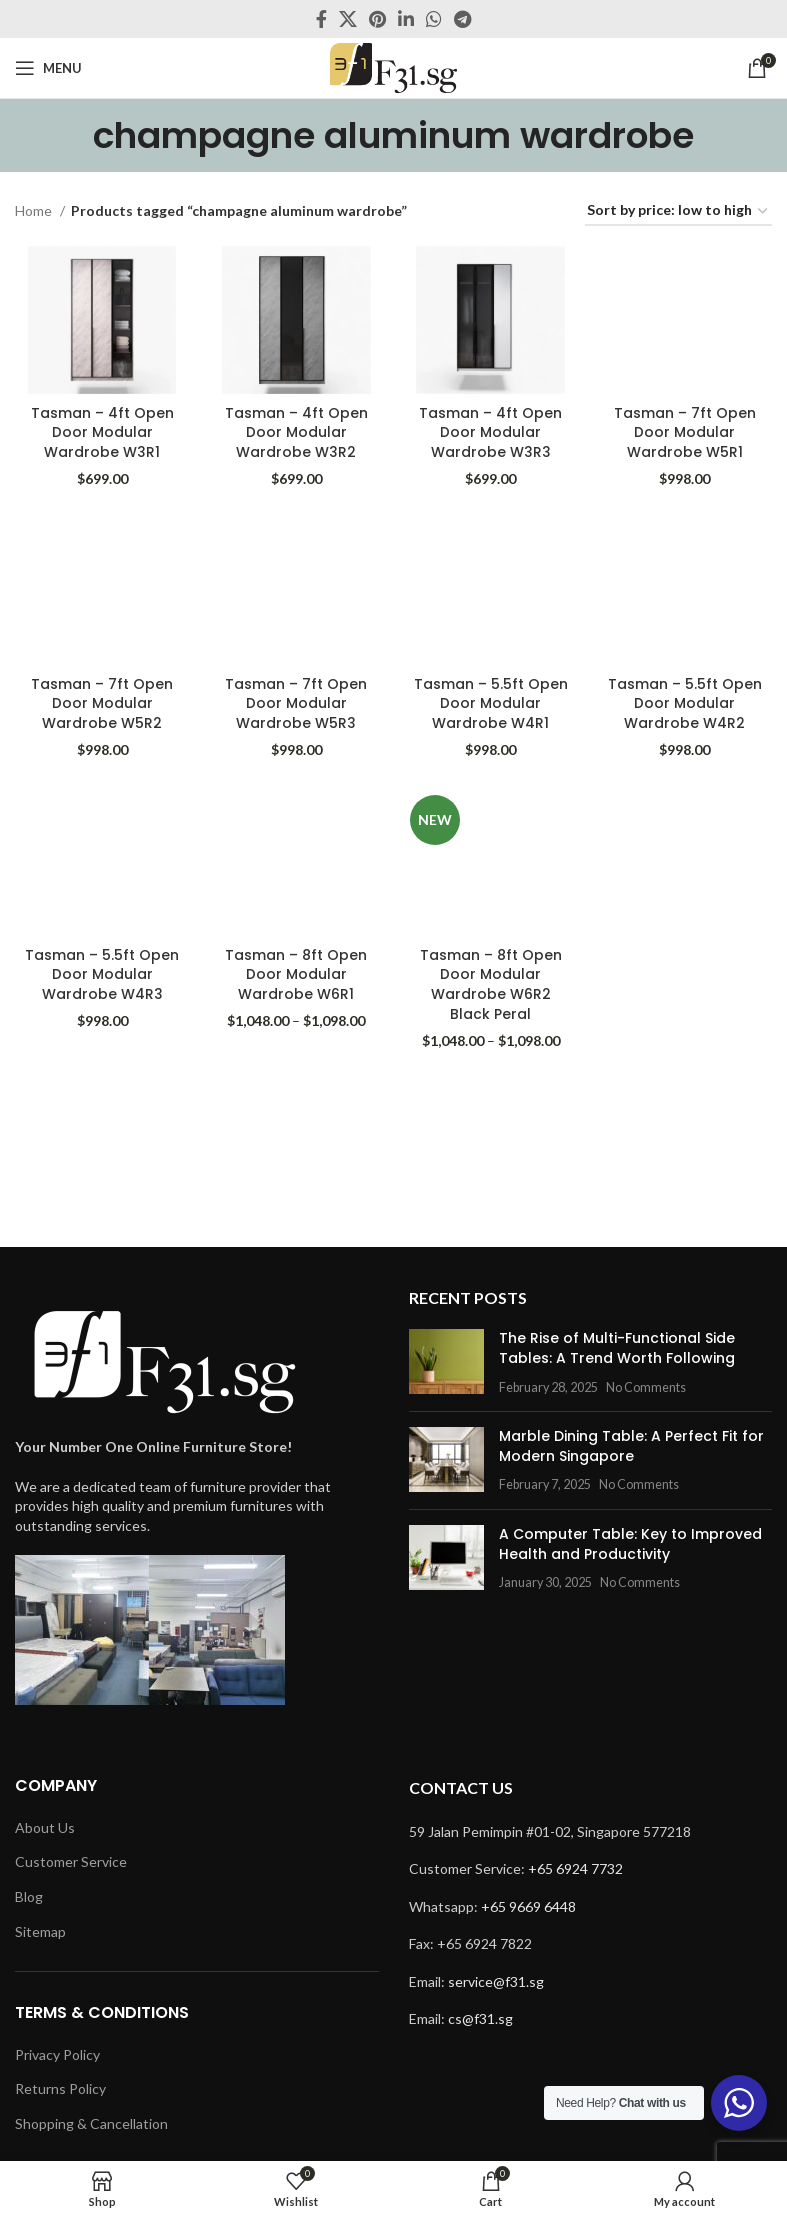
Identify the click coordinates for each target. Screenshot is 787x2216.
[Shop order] (678, 211)
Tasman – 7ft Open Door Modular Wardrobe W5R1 (685, 431)
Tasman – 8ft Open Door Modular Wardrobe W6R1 (296, 974)
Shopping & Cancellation (91, 2123)
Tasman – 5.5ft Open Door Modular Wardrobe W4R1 (491, 703)
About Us (45, 1827)
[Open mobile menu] (48, 68)
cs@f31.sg (480, 2018)
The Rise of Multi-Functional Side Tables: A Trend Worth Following (617, 1348)
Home (35, 210)
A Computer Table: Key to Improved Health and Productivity (630, 1544)
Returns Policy (60, 2088)
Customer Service (71, 1861)
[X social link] (348, 19)
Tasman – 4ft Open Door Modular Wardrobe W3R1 (102, 431)
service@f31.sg (496, 1981)
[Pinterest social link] (377, 19)
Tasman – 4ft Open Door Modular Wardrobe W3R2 (296, 431)
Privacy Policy (57, 2054)
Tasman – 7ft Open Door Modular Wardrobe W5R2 (102, 703)
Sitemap (40, 1931)
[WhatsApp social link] (434, 19)
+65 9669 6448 (528, 1906)
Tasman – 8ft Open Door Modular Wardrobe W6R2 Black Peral (491, 984)
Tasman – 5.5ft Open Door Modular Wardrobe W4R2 (685, 703)
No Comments (646, 1387)
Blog (29, 1896)
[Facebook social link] (321, 19)
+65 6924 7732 (575, 1868)
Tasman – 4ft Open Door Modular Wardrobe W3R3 (490, 431)
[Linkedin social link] (406, 19)
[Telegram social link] (462, 19)
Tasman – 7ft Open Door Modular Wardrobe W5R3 (296, 703)
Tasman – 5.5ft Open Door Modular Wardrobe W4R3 (102, 974)
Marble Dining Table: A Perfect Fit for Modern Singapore (631, 1446)
